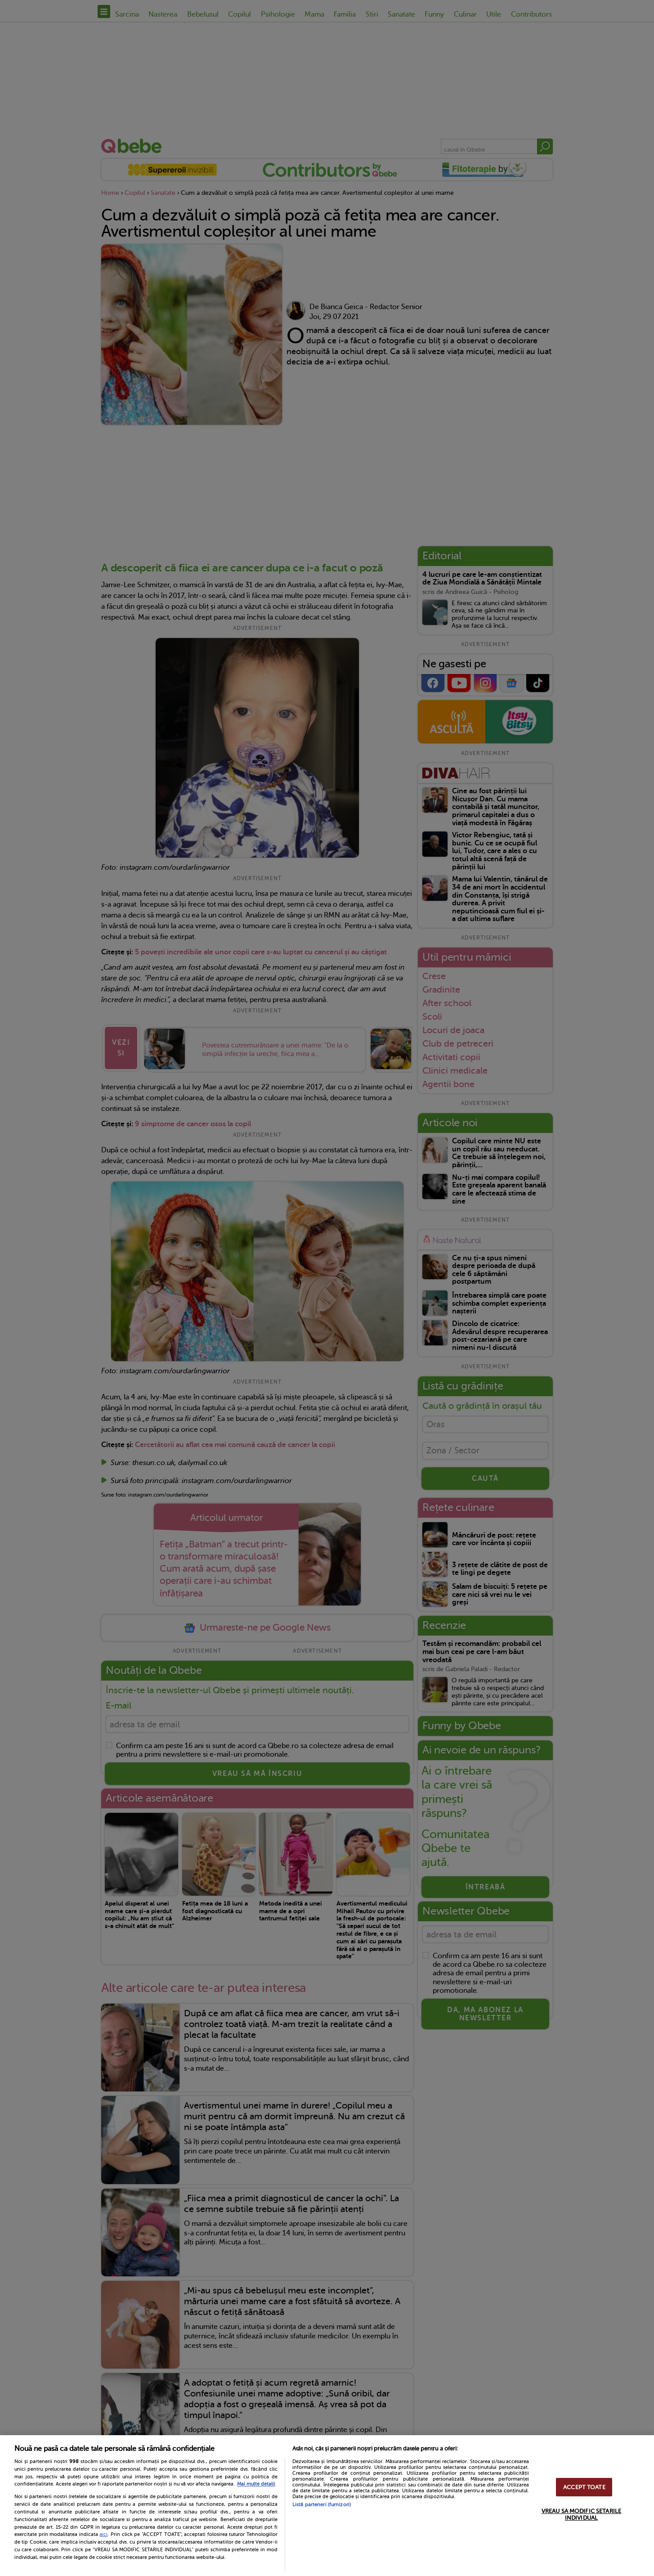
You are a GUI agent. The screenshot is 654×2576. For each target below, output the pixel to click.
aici (103, 2534)
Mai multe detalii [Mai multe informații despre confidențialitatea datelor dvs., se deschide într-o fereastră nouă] (256, 2484)
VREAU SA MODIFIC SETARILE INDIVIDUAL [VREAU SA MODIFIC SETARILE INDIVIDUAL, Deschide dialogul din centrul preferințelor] (581, 2514)
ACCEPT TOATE (584, 2487)
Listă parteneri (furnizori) (321, 2505)
